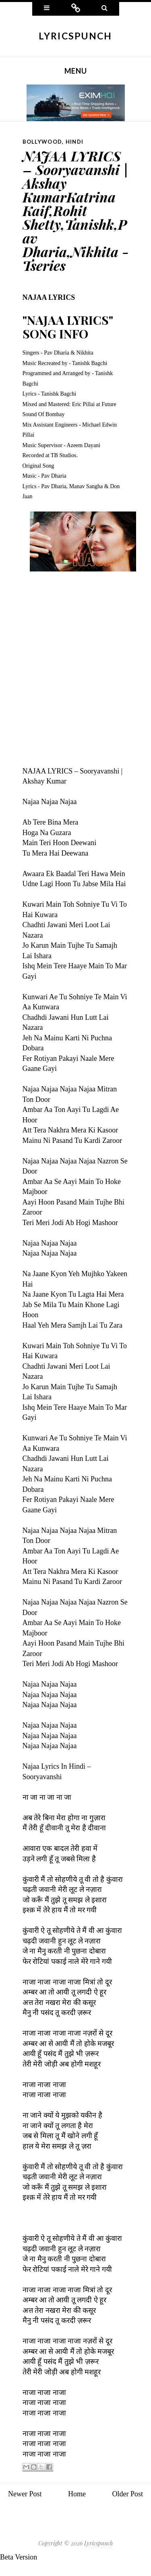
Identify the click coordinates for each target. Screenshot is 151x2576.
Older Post (127, 2494)
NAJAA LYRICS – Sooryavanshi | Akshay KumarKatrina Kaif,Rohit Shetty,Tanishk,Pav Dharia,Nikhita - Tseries (76, 210)
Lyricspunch (75, 35)
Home (77, 2494)
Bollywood (42, 141)
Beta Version (18, 2557)
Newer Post (25, 2494)
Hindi (75, 141)
